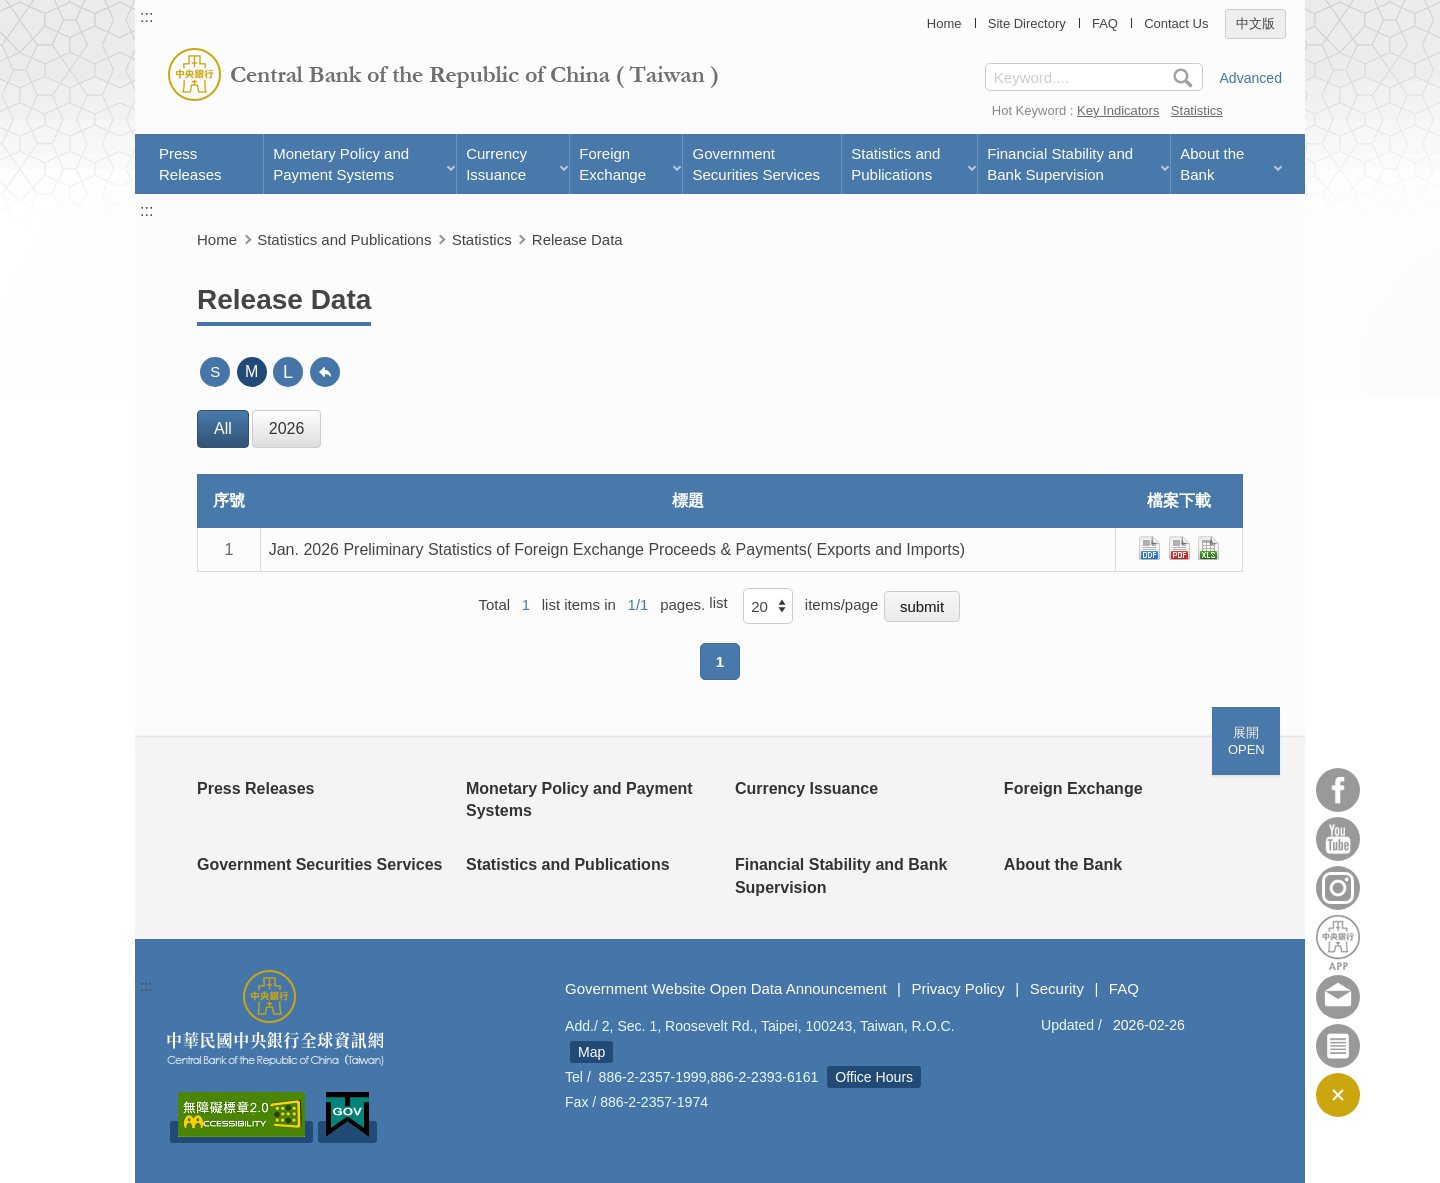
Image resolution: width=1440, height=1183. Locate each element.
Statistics (1197, 110)
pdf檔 (1179, 548)
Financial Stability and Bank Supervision (1060, 164)
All (223, 428)
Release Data (577, 239)
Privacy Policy (957, 988)
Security (1057, 988)
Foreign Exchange (612, 164)
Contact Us (1176, 23)
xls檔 (1208, 548)
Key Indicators (1118, 110)
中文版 (1255, 23)
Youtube (1338, 839)
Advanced (1250, 78)
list (718, 602)
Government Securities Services (756, 164)
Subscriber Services (1338, 1046)
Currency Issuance (496, 164)
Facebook (1338, 790)
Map (591, 1052)
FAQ (1105, 23)
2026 (287, 428)
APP (1338, 942)
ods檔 (1149, 548)
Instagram (1338, 888)
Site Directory (1027, 23)
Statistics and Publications (895, 164)
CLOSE (1338, 1095)
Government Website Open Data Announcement (726, 988)
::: (146, 16)
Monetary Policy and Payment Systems (341, 164)
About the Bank (1212, 164)
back (325, 372)
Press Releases (190, 164)
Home (944, 23)
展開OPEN (1246, 741)
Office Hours (874, 1077)
